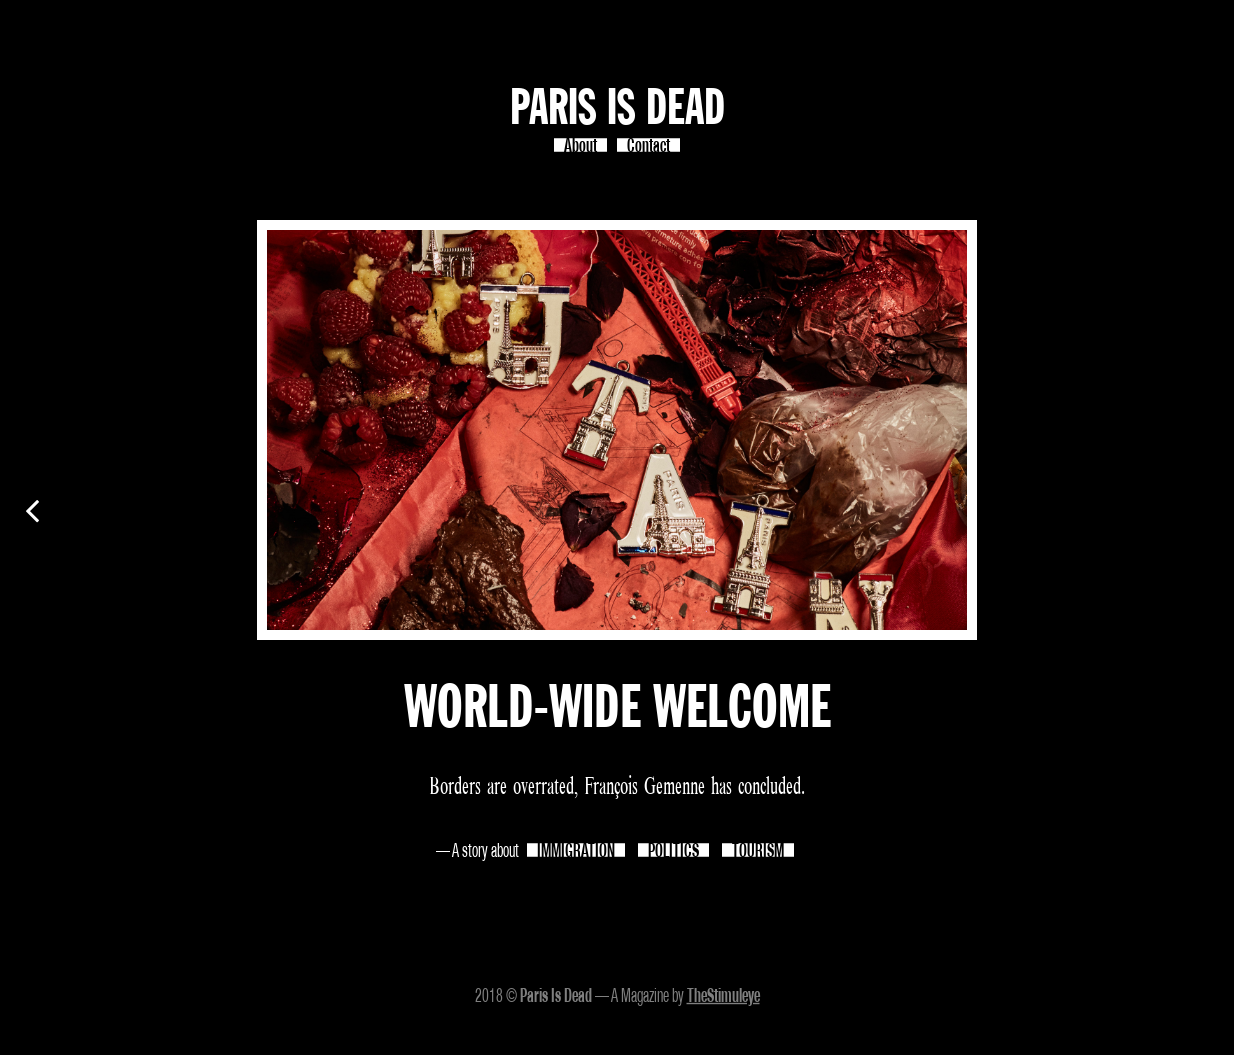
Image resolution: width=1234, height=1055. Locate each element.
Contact (648, 145)
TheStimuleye (723, 995)
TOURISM (758, 850)
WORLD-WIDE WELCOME (617, 709)
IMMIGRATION (576, 850)
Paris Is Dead (617, 109)
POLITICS (673, 850)
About (580, 145)
